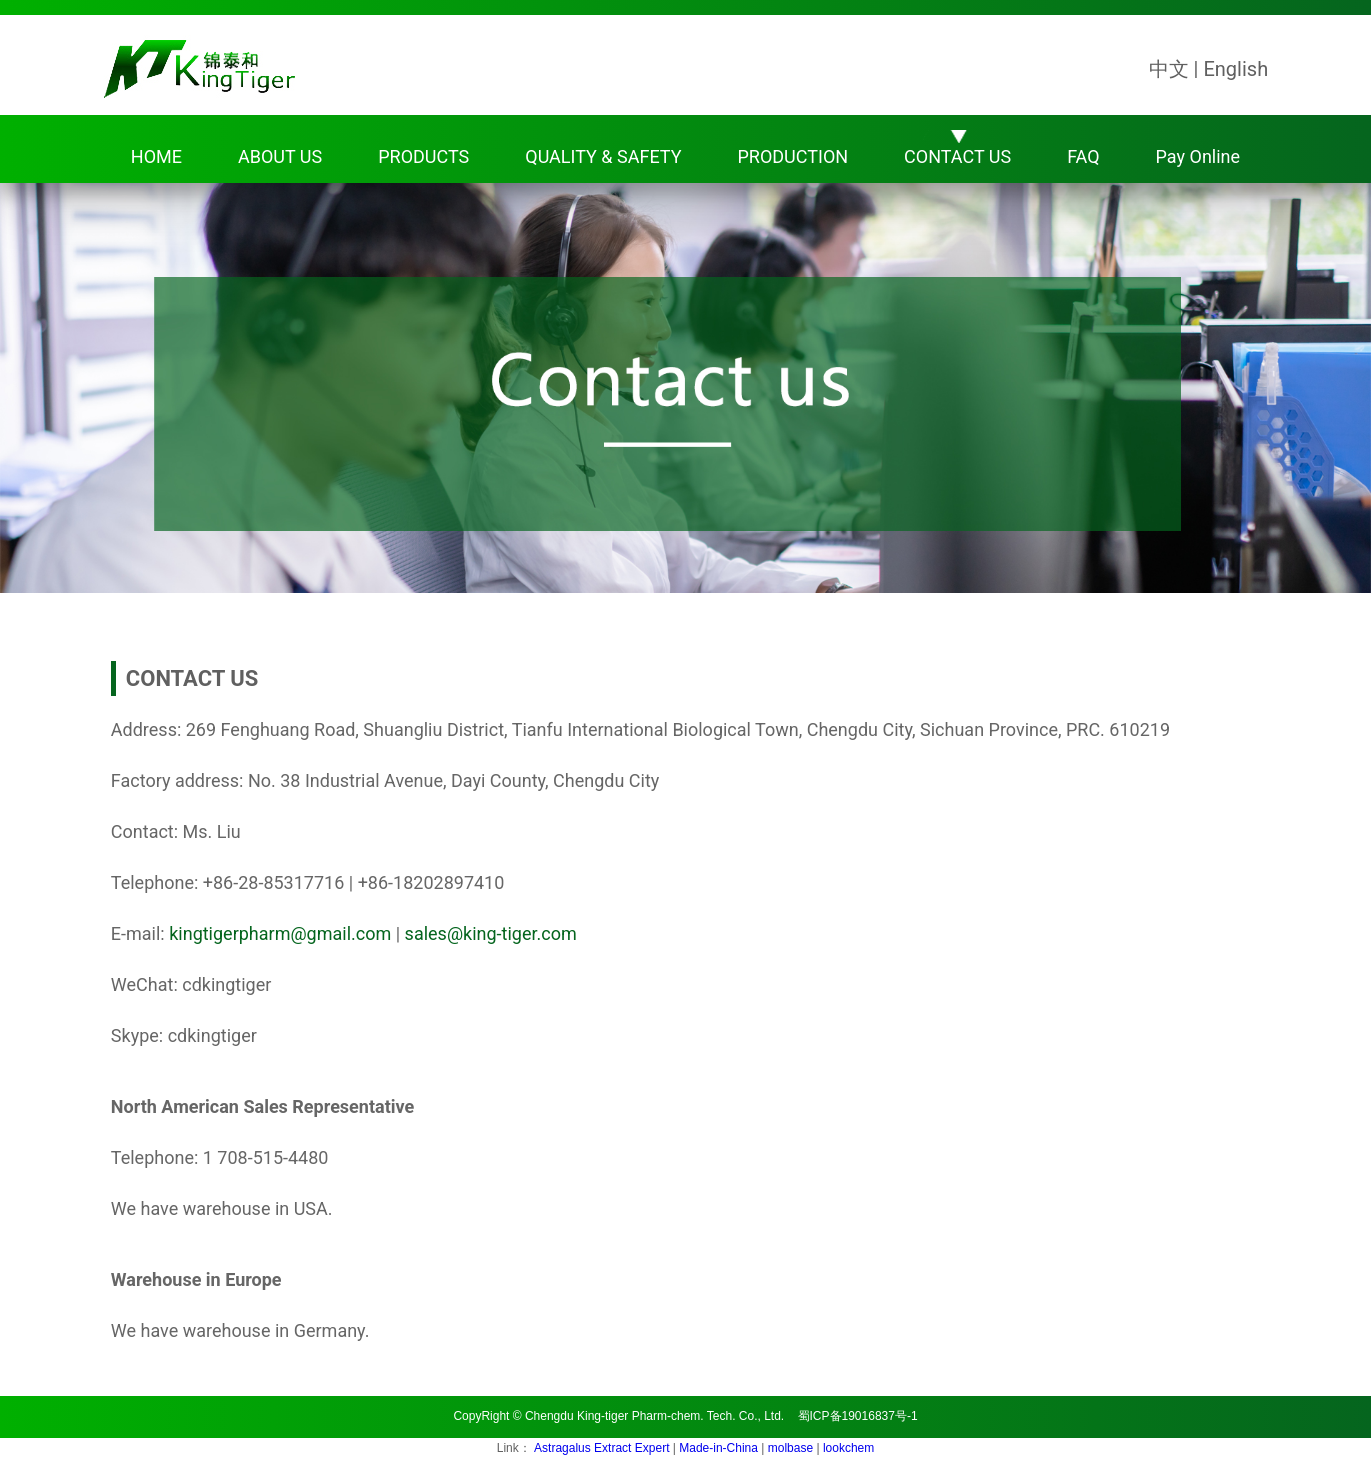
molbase (792, 1448)
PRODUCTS (423, 156)
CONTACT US (957, 156)
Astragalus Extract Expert (603, 1448)
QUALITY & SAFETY (603, 156)
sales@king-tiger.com (491, 933)
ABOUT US (280, 156)
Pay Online (1198, 156)
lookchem (848, 1448)
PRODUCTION (792, 156)
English (1235, 69)
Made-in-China (720, 1448)
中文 (1169, 69)
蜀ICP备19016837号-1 (858, 1416)
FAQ (1083, 156)
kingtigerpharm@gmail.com (280, 933)
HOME (156, 156)
